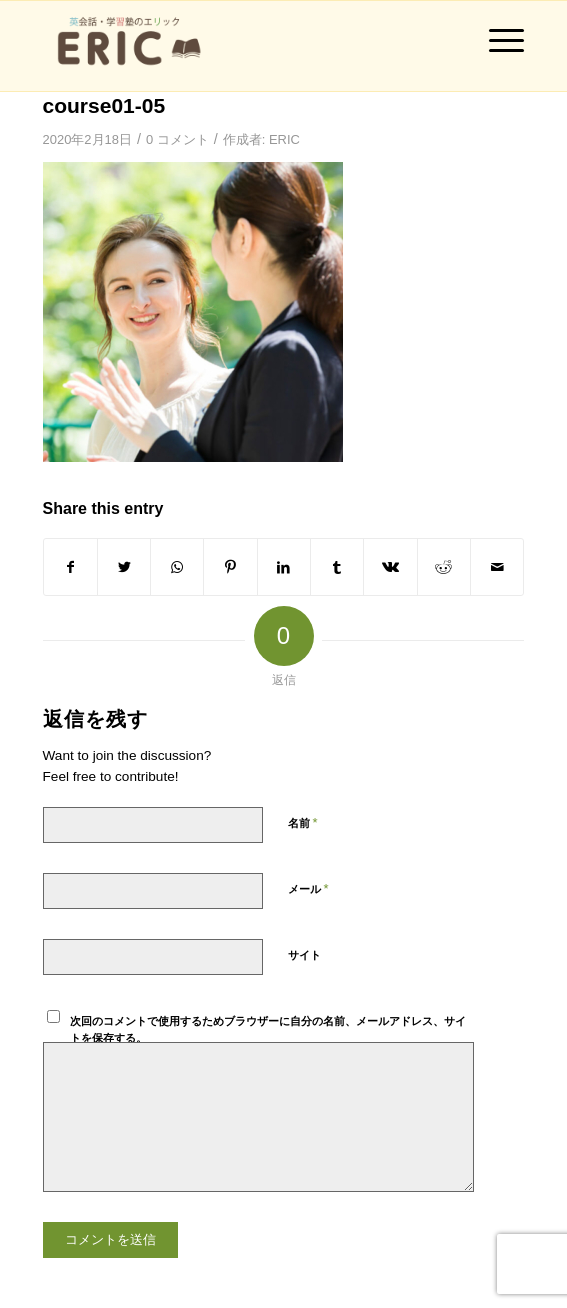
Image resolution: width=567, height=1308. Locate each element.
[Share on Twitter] (124, 567)
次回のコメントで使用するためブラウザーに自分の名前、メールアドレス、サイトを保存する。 (268, 1029)
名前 (303, 822)
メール (308, 888)
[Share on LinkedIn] (284, 567)
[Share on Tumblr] (337, 567)
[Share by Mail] (497, 567)
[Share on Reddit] (444, 567)
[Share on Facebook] (70, 567)
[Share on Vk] (390, 567)
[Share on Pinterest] (230, 567)
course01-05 (104, 105)
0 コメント (177, 139)
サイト (304, 955)
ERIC (284, 139)
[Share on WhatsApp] (177, 567)
